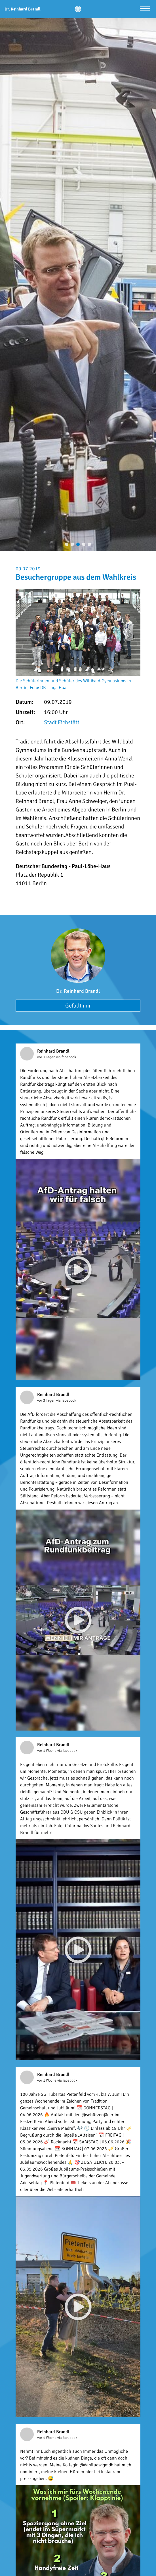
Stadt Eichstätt (61, 722)
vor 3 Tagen (46, 1057)
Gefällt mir (78, 1005)
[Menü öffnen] (145, 9)
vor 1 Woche (47, 1750)
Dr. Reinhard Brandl (78, 991)
